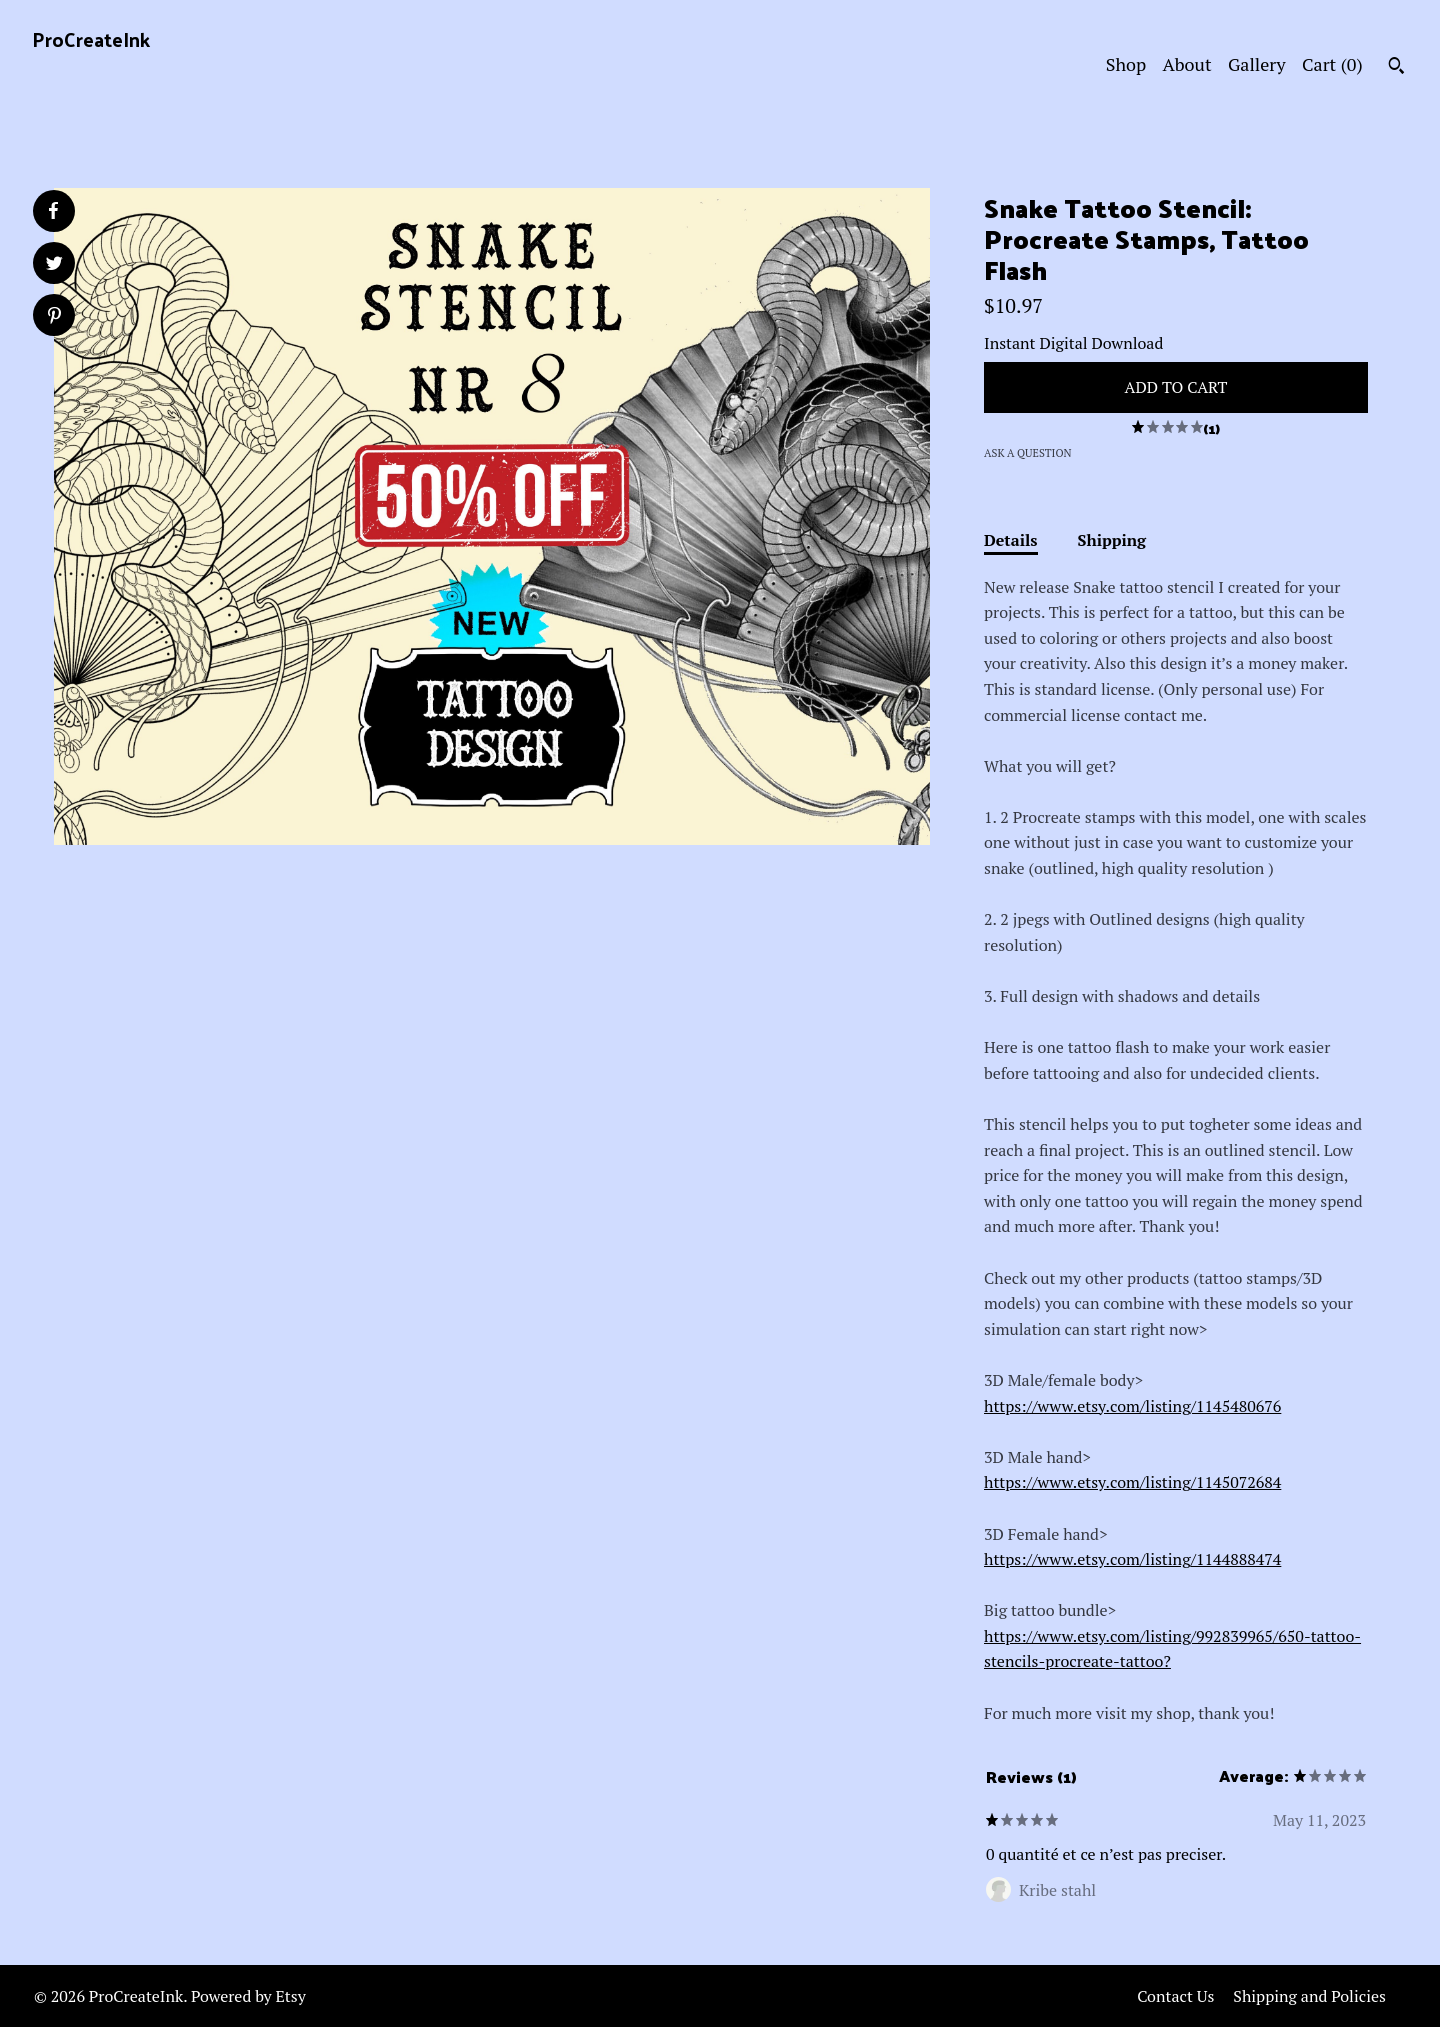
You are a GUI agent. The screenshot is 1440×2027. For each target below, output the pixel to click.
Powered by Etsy (248, 1996)
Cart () (1332, 64)
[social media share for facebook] (53, 211)
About (1187, 64)
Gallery (1257, 64)
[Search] (1396, 68)
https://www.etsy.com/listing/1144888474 (1132, 1559)
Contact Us (1175, 1996)
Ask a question (1028, 453)
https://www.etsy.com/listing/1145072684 (1132, 1482)
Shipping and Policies (1309, 1996)
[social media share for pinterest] (54, 317)
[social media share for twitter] (54, 265)
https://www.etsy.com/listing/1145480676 (1132, 1406)
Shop (1126, 64)
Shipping (1112, 540)
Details (1011, 540)
